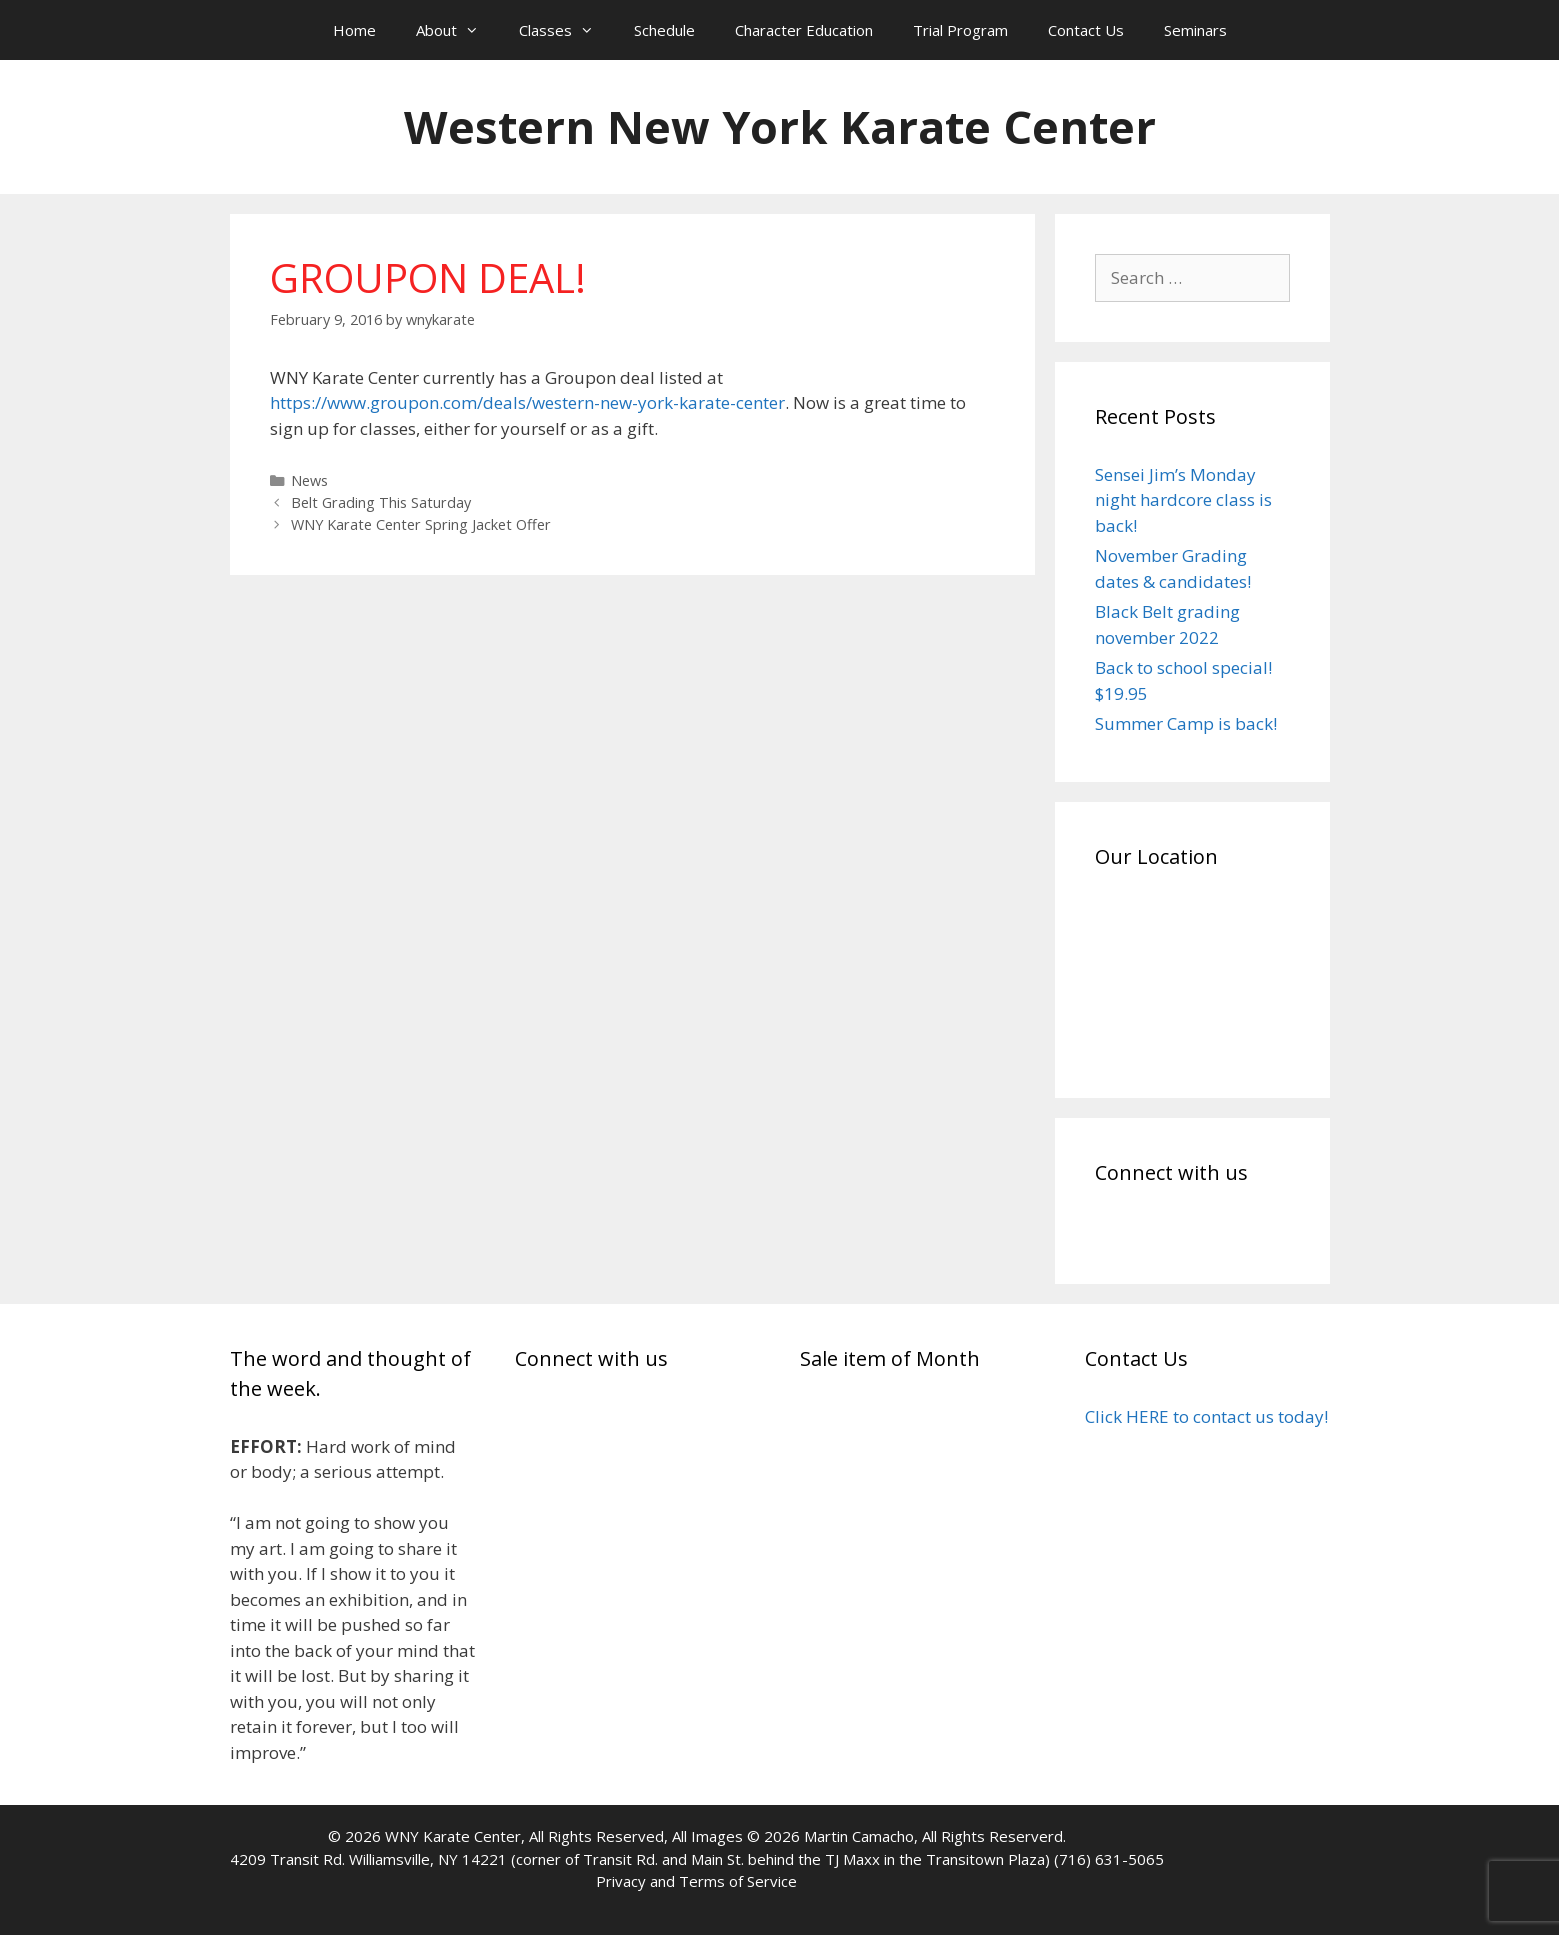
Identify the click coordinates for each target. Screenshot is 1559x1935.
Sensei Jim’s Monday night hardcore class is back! (1183, 500)
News (309, 480)
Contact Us (1086, 30)
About (457, 30)
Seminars (1195, 30)
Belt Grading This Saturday (381, 502)
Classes (566, 30)
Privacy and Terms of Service (696, 1881)
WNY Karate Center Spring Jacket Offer (421, 524)
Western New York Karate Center (780, 126)
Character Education (804, 30)
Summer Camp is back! (1186, 723)
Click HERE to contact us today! (1206, 1416)
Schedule (664, 30)
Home (354, 30)
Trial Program (960, 30)
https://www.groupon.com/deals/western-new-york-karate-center (527, 402)
